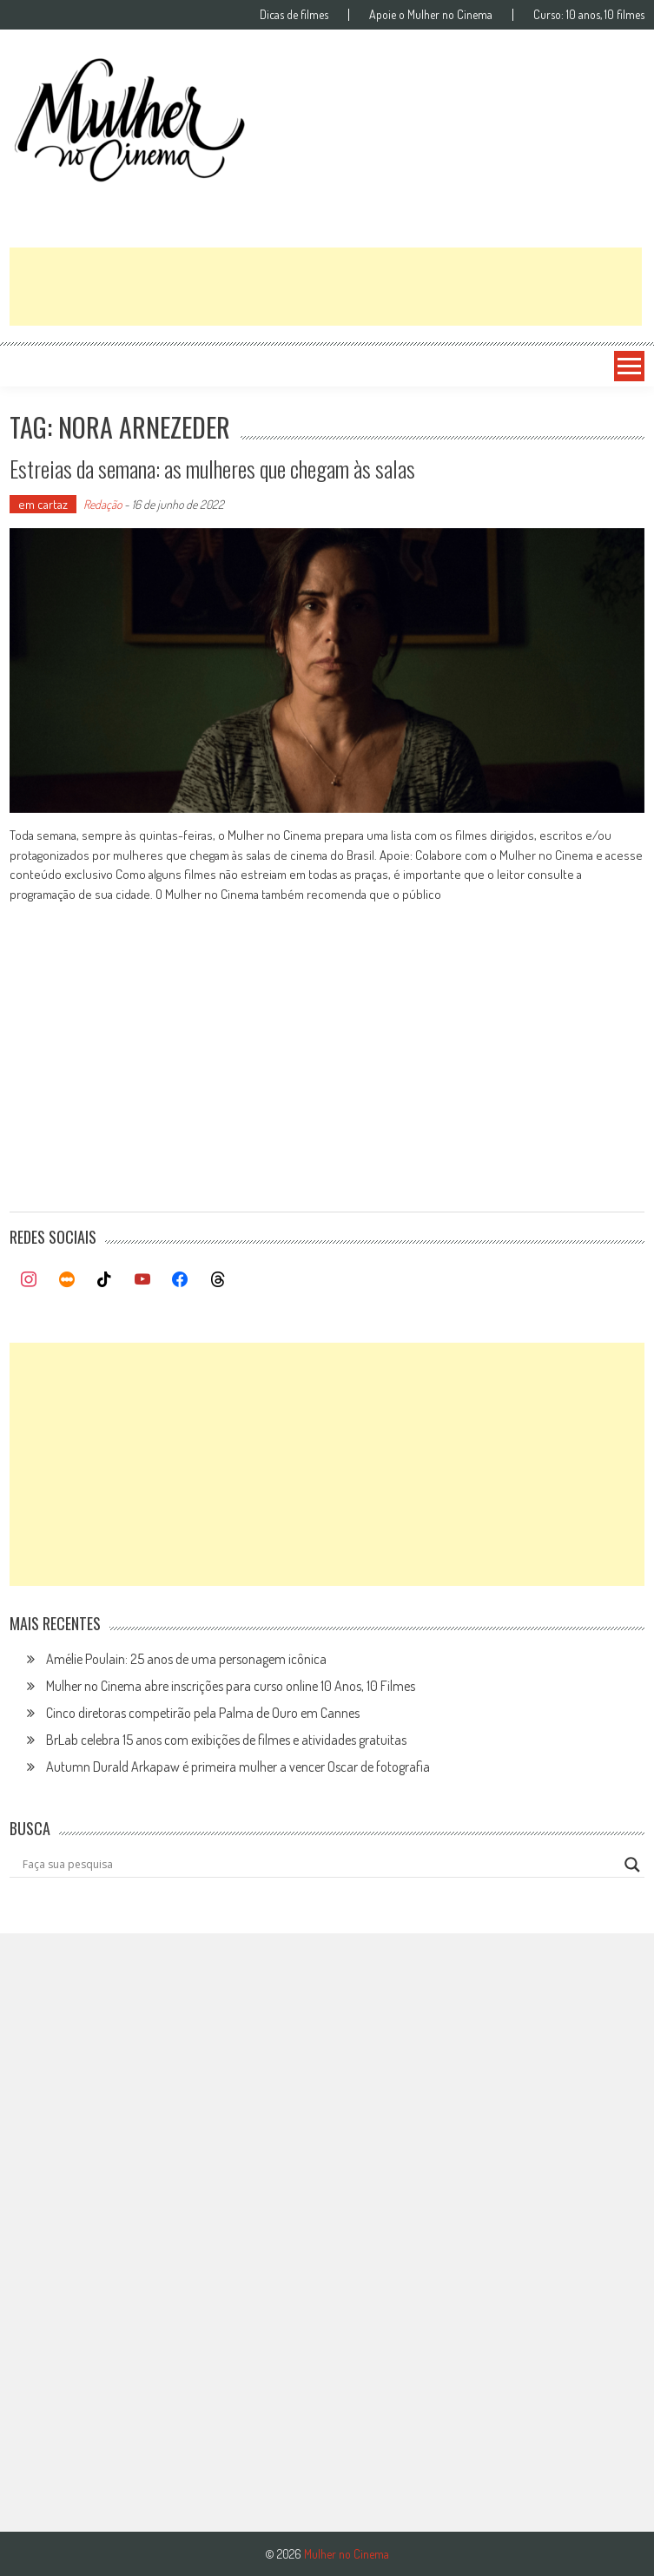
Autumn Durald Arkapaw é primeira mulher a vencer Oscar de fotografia (238, 1766)
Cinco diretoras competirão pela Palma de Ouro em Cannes (203, 1712)
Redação (102, 504)
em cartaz (43, 504)
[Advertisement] (326, 287)
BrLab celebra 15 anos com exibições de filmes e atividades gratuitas (226, 1739)
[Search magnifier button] (632, 1865)
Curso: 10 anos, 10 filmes (588, 15)
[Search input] (319, 1865)
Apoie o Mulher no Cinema (430, 15)
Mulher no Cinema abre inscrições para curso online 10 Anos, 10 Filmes (230, 1685)
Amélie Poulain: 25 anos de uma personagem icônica (186, 1659)
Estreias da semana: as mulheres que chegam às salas (212, 468)
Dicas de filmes (294, 15)
